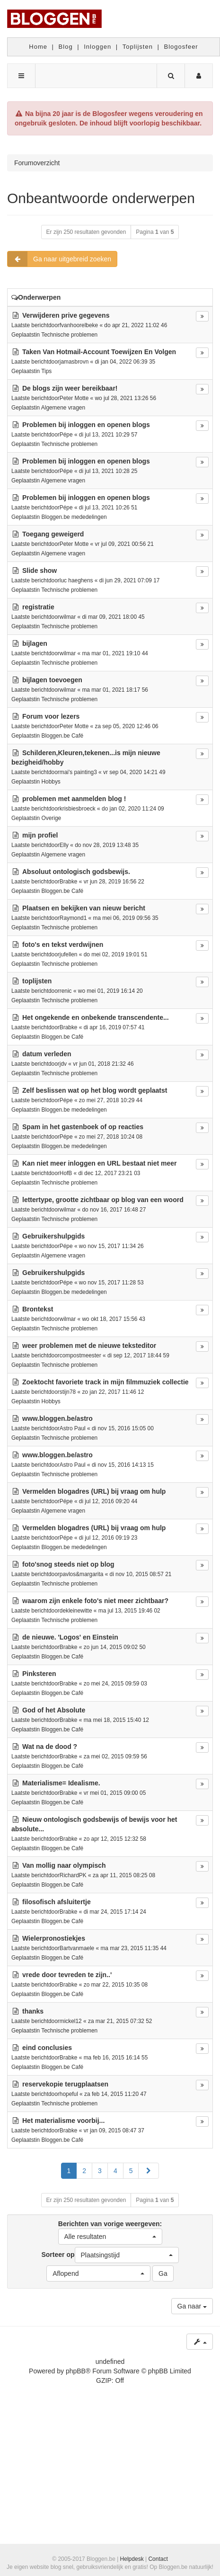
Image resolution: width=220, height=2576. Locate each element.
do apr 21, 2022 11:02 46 (135, 325)
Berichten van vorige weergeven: (110, 2232)
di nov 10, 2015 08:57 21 (141, 1574)
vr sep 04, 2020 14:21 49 (134, 772)
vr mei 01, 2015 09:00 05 (115, 1793)
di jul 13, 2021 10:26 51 (108, 507)
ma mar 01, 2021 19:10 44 (115, 653)
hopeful (69, 2094)
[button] (148, 2171)
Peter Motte (74, 398)
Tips (46, 371)
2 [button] (84, 2171)
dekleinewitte (76, 1610)
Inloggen (97, 46)
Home (38, 46)
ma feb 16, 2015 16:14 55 (116, 2057)
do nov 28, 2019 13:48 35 (107, 845)
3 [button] (100, 2171)
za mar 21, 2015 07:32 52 (120, 2021)
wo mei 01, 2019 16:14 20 (110, 991)
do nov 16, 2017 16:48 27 (114, 1209)
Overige (51, 818)
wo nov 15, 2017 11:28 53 (111, 1282)
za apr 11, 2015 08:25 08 (124, 1875)
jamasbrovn (74, 361)
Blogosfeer (181, 46)
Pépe (66, 434)
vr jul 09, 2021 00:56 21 (124, 544)
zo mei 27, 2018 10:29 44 (110, 1100)
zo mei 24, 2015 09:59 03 (115, 1683)
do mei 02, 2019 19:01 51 (116, 954)
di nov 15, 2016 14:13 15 (123, 1465)
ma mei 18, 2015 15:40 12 (116, 1720)
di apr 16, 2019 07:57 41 (114, 1027)
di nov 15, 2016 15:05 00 (123, 1428)
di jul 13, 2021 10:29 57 (108, 434)
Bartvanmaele (77, 1948)
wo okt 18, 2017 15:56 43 (113, 1319)
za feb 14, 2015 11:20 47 (115, 2094)
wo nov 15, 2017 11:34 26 (111, 1246)
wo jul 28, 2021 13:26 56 (126, 398)
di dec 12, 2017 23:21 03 (109, 1173)
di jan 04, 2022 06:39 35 (125, 361)
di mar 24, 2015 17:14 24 (115, 1911)
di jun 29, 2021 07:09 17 (129, 580)
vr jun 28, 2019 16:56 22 (114, 881)
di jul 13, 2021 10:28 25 (108, 471)
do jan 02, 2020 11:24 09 (133, 808)
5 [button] (131, 2171)
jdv (63, 1064)
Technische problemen (69, 334)
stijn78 (68, 1392)
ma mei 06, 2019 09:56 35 (125, 918)
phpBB (76, 2371)
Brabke (69, 881)
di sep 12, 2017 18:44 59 (138, 1355)
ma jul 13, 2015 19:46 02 (129, 1610)
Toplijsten (138, 46)
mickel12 (71, 2021)
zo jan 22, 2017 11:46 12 (113, 1392)
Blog (66, 46)
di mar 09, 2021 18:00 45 (113, 617)
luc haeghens (76, 580)
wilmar (68, 617)
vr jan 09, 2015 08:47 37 (114, 2130)
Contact (157, 2559)
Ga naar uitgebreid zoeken (59, 259)
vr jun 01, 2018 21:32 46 (103, 1064)
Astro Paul (73, 1428)
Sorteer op (109, 2255)
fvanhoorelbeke (79, 325)
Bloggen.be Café (62, 735)
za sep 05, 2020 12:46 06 (126, 726)
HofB (66, 1173)
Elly (64, 845)
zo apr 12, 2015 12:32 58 (115, 1839)
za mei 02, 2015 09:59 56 (115, 1756)
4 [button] (115, 2171)
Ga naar (192, 2306)
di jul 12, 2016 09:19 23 (108, 1537)
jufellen (69, 954)
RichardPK (73, 1875)
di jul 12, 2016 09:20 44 (108, 1501)
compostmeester (80, 1355)
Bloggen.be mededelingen (73, 517)
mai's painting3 (78, 772)
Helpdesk (132, 2559)
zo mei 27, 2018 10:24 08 (110, 1136)
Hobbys (50, 781)
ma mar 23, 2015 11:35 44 (133, 1948)
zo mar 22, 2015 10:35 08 (116, 1984)
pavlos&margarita (82, 1574)
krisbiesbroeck (78, 808)
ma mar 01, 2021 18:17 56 (115, 689)
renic (66, 991)
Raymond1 (73, 918)
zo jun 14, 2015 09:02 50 (115, 1647)
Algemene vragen (63, 407)
